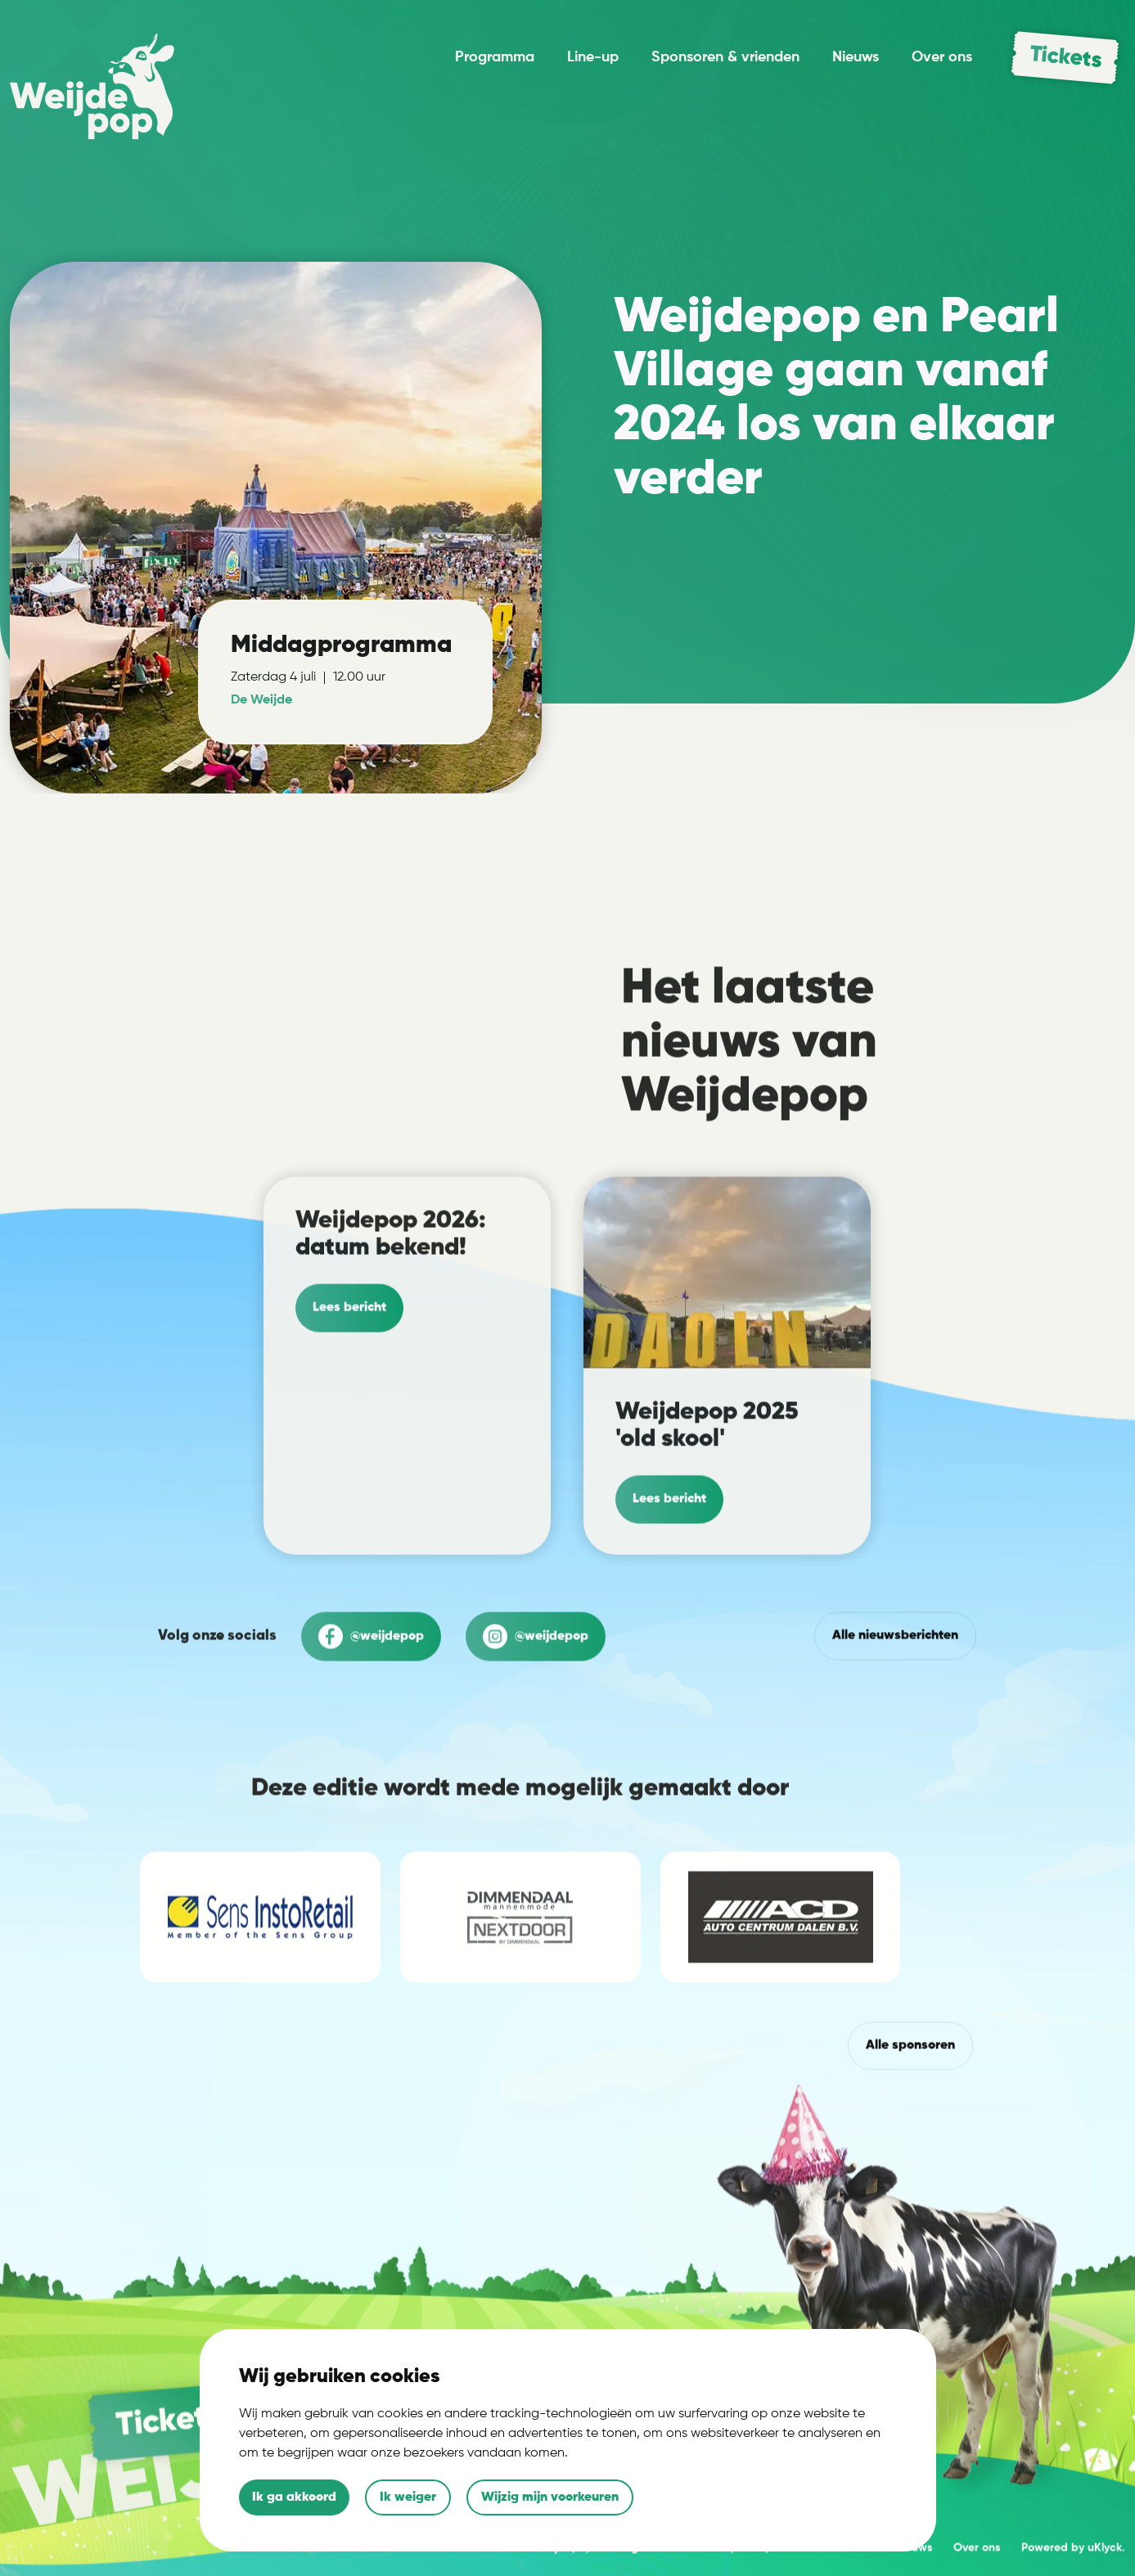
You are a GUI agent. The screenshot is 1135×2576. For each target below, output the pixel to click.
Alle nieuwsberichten (895, 1711)
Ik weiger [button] (408, 2497)
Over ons (942, 57)
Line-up (593, 57)
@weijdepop (371, 1712)
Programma (494, 57)
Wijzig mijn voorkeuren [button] (550, 2497)
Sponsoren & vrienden (725, 57)
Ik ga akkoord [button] (294, 2497)
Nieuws (855, 57)
